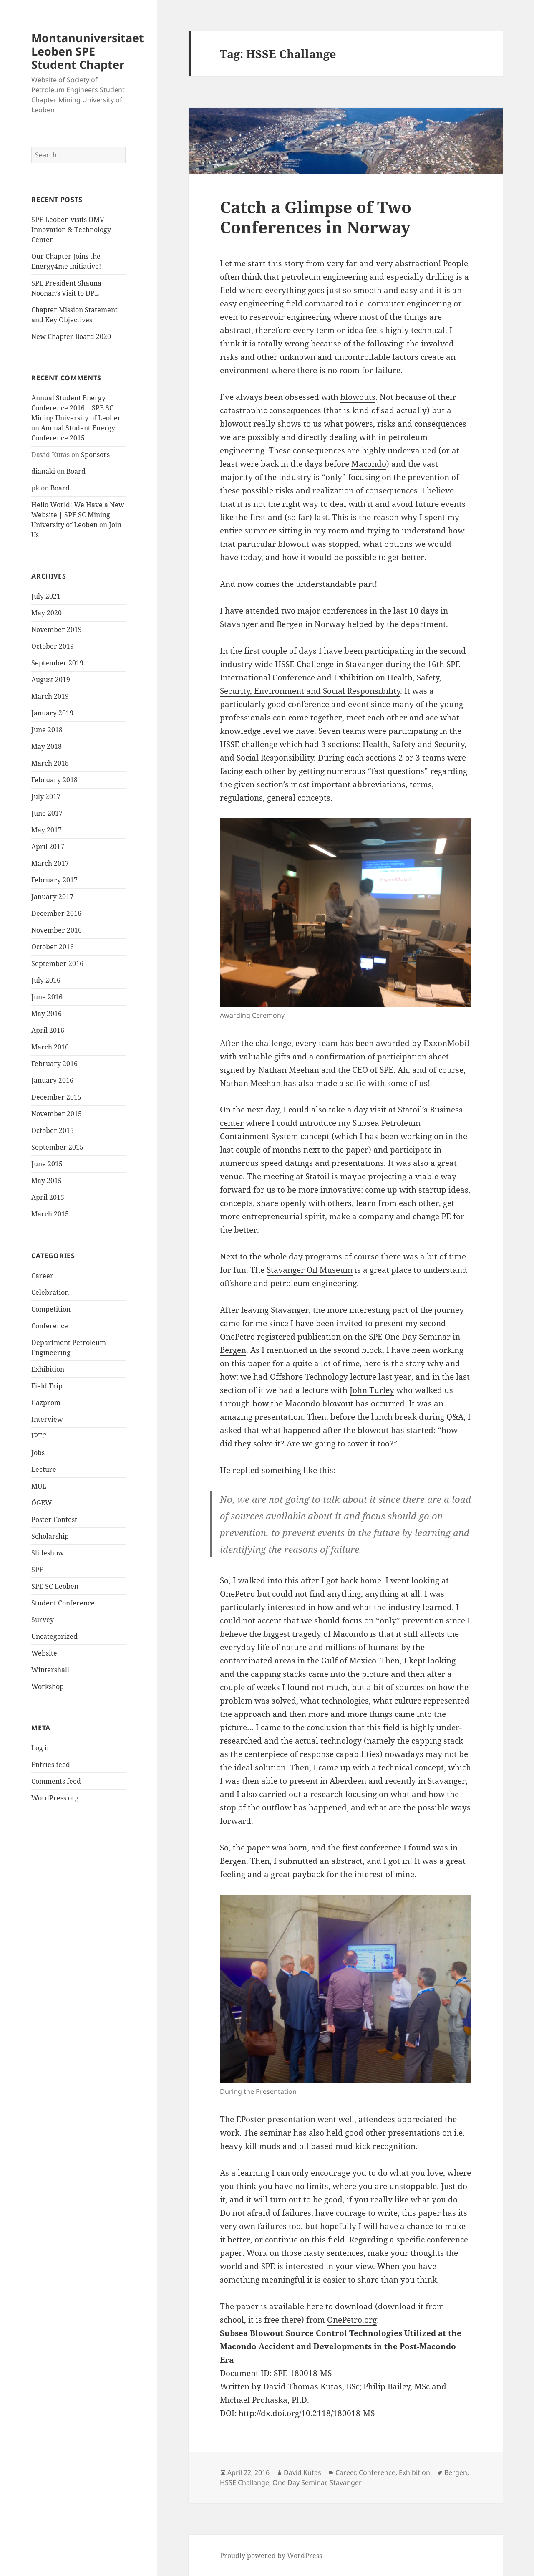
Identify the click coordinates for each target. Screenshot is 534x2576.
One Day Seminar (299, 2482)
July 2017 (45, 796)
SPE (37, 1569)
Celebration (50, 1292)
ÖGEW (41, 1502)
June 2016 (47, 996)
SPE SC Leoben (54, 1586)
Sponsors (95, 454)
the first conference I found (379, 1847)
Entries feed (50, 1764)
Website (44, 1653)
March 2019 (50, 696)
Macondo (368, 463)
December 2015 (56, 1097)
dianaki (43, 471)
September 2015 (57, 1147)
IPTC (38, 1436)
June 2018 (47, 729)
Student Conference (63, 1603)
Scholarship (50, 1536)
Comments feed (56, 1781)
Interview (47, 1419)
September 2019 (57, 662)
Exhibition (47, 1369)
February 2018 (54, 779)
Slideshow (47, 1552)
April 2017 (47, 846)
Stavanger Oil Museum (310, 1269)
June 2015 (47, 1163)
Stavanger (346, 2482)
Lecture (43, 1469)
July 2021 (45, 596)
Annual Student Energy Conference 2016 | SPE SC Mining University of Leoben (76, 407)
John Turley (372, 1390)
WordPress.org (55, 1797)
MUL (38, 1486)
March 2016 (50, 1047)
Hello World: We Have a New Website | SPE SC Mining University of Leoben (77, 514)
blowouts (357, 397)
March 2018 (50, 763)
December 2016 (56, 913)
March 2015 (50, 1213)
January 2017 (52, 896)
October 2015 (52, 1130)
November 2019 (56, 629)
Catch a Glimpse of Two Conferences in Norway (315, 217)
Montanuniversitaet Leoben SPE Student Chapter (87, 51)
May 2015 (46, 1180)
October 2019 (52, 646)
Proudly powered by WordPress (271, 2555)
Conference (49, 1325)
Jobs (38, 1452)
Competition (51, 1309)
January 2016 (52, 1080)
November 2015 (56, 1113)
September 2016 (57, 963)
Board (76, 471)
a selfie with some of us (383, 1083)
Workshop (47, 1686)
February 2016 (54, 1063)
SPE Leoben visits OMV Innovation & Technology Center (71, 229)
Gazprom (45, 1402)
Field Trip (47, 1385)
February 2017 (54, 880)
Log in (41, 1747)
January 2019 (52, 713)
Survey (42, 1619)
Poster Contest (54, 1519)
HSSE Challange (244, 2482)
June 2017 (47, 813)
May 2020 (46, 612)
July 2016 (45, 980)
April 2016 (47, 1030)
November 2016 (56, 930)
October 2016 (52, 946)
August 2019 (50, 679)
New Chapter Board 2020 (71, 336)
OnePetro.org (352, 2319)
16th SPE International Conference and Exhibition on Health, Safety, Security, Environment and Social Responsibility (340, 677)
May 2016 (46, 1013)
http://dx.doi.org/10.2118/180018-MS (307, 2413)
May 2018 (46, 746)
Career (42, 1275)
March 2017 (50, 863)
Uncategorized (54, 1636)
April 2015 (47, 1197)
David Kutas (302, 2472)
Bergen (455, 2472)
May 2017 (46, 829)
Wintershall (50, 1669)
